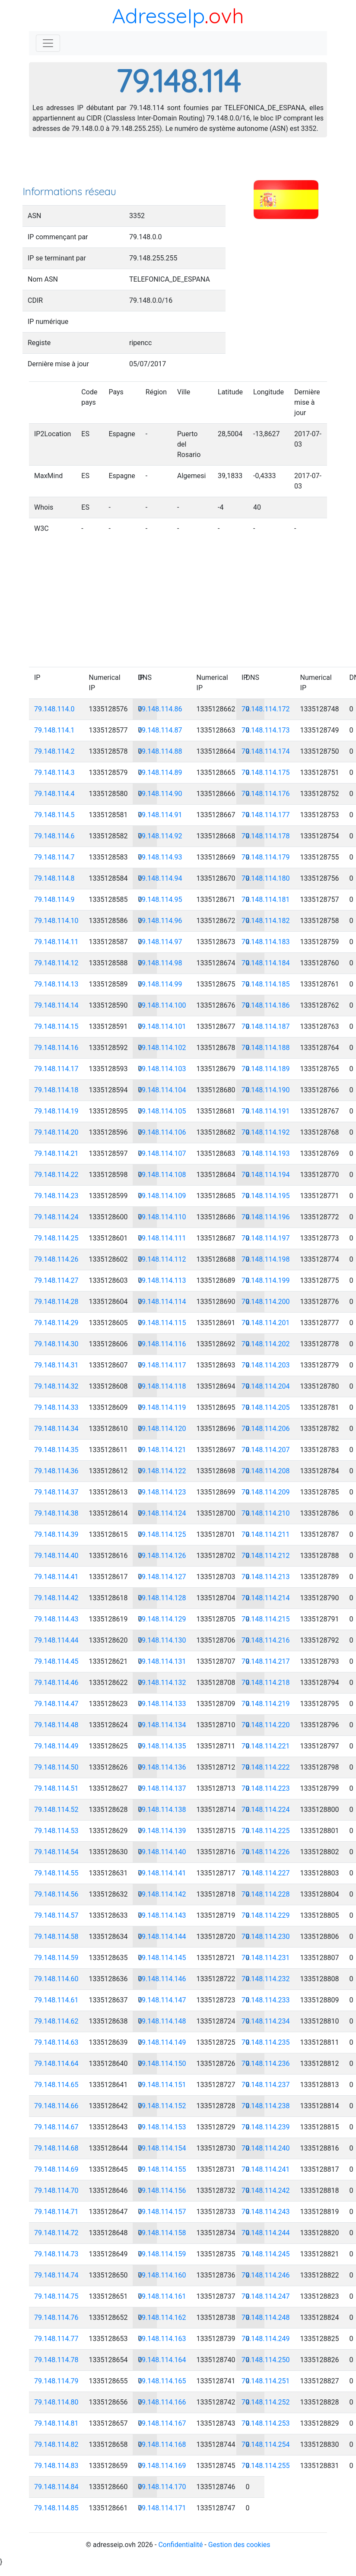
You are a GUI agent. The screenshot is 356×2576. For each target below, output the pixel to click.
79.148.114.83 (56, 2466)
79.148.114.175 (266, 772)
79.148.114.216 (266, 1640)
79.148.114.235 (266, 2042)
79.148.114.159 (162, 2254)
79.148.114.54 (56, 1852)
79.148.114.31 (56, 1365)
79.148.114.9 (54, 899)
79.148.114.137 (162, 1788)
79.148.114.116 (162, 1344)
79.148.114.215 (266, 1619)
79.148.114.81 (56, 2423)
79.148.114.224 (266, 1809)
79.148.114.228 (266, 1894)
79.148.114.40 (56, 1555)
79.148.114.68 (56, 2148)
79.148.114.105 (162, 1111)
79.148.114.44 (56, 1640)
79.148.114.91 (160, 815)
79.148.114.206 (266, 1428)
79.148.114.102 (162, 1048)
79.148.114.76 (56, 2317)
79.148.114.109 (162, 1196)
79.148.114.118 (162, 1386)
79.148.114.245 (266, 2254)
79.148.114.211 (266, 1534)
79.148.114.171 (162, 2508)
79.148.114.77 (56, 2339)
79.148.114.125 (162, 1534)
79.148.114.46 (56, 1682)
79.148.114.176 (266, 794)
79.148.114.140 (162, 1852)
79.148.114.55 (56, 1873)
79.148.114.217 (266, 1661)
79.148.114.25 (56, 1238)
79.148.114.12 (56, 963)
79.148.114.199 (266, 1280)
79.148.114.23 (56, 1196)
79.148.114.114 (162, 1302)
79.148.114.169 (162, 2466)
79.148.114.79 (56, 2381)
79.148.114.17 (56, 1069)
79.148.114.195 (266, 1196)
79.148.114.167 (162, 2423)
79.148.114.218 (266, 1682)
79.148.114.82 (56, 2444)
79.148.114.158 (162, 2233)
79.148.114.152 (162, 2106)
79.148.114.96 (160, 921)
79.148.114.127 (162, 1577)
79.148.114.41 (56, 1577)
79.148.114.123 (162, 1492)
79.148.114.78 (56, 2360)
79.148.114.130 (162, 1640)
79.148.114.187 (266, 1026)
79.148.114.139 (162, 1831)
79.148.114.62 (56, 2021)
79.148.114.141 (162, 1873)
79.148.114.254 (266, 2444)
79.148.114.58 (56, 1936)
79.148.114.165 (162, 2381)
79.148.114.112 (162, 1259)
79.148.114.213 (266, 1577)
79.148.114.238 (266, 2106)
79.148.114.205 (266, 1407)
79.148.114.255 (266, 2466)
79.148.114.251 (266, 2381)
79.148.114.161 (162, 2296)
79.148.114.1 (54, 730)
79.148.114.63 (56, 2042)
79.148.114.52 (56, 1809)
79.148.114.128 (162, 1598)
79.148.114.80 (56, 2402)
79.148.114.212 (266, 1555)
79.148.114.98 (160, 963)
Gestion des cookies (239, 2545)
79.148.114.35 (56, 1450)
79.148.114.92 (160, 836)
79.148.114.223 (266, 1788)
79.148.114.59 (56, 1958)
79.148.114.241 (266, 2169)
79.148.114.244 (266, 2233)
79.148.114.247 (266, 2296)
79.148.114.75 (56, 2296)
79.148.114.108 (162, 1175)
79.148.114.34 (56, 1428)
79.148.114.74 (56, 2275)
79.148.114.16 (56, 1048)
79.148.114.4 (54, 794)
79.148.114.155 (162, 2169)
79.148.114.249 (266, 2339)
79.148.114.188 (266, 1048)
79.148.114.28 (56, 1302)
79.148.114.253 (266, 2423)
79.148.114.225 (266, 1831)
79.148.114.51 (56, 1788)
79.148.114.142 (162, 1894)
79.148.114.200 (266, 1302)
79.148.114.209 (266, 1492)
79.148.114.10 (56, 921)
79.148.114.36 (56, 1471)
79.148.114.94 (160, 878)
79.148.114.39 (56, 1534)
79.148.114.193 (266, 1153)
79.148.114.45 (56, 1661)
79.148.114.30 (56, 1344)
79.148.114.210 (266, 1513)
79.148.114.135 (162, 1746)
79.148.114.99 (160, 984)
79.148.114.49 (56, 1746)
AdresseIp (158, 16)
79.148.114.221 (266, 1746)
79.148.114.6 (54, 836)
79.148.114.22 (56, 1175)
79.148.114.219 (266, 1704)
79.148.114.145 (162, 1958)
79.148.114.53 (56, 1831)
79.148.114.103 (162, 1069)
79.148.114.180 (266, 878)
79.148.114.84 (56, 2487)
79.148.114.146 (162, 1979)
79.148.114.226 (266, 1852)
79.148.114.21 (56, 1153)
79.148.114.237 (266, 2085)
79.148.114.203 (266, 1365)
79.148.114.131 (162, 1661)
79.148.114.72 (56, 2233)
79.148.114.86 (160, 709)
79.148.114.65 (56, 2085)
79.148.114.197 (266, 1238)
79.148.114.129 (162, 1619)
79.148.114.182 (266, 921)
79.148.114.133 (162, 1704)
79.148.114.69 (56, 2169)
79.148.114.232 (266, 1979)
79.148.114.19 (56, 1111)
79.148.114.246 (266, 2275)
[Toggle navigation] (48, 43)
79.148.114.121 (162, 1450)
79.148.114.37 (56, 1492)
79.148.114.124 (162, 1513)
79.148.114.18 (56, 1090)
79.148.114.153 (162, 2127)
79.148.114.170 (162, 2487)
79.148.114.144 (162, 1936)
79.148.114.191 (266, 1111)
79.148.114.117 (162, 1365)
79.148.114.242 (266, 2190)
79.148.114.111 (162, 1238)
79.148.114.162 (162, 2317)
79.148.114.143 (162, 1915)
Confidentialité (180, 2545)
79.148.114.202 (266, 1344)
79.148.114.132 (162, 1682)
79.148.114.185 (266, 984)
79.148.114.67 (56, 2127)
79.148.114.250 (266, 2360)
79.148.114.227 (266, 1873)
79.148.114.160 (162, 2275)
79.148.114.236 (266, 2063)
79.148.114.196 (266, 1217)
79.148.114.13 (56, 984)
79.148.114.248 (266, 2317)
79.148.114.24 (56, 1217)
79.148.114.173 (266, 730)
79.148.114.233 (266, 2000)
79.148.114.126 (162, 1555)
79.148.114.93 (160, 857)
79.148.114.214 (266, 1598)
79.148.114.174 (266, 751)
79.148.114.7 (54, 857)
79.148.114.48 (56, 1725)
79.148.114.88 (160, 751)
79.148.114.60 (56, 1979)
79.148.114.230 (266, 1936)
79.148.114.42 (56, 1598)
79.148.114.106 (162, 1132)
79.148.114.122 (162, 1471)
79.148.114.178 (266, 836)
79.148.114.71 (56, 2212)
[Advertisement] (178, 164)
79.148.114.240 (266, 2148)
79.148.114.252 (266, 2402)
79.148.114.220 (266, 1725)
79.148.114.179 (266, 857)
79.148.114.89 (160, 772)
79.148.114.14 (56, 1005)
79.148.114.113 (162, 1280)
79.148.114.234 (266, 2021)
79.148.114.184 (266, 963)
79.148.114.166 (162, 2402)
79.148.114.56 (56, 1894)
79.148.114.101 (162, 1026)
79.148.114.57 (56, 1915)
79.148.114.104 (162, 1090)
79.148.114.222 (266, 1767)
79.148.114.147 (162, 2000)
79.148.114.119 (162, 1407)
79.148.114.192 (266, 1132)
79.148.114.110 (162, 1217)
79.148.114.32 (56, 1386)
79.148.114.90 (160, 794)
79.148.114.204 (266, 1386)
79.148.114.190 (266, 1090)
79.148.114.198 (266, 1259)
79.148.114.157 (162, 2212)
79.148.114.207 (266, 1450)
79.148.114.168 (162, 2444)
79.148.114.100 (162, 1005)
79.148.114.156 (162, 2190)
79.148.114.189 (266, 1069)
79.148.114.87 (160, 730)
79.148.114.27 (56, 1280)
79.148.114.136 (162, 1767)
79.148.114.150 (162, 2063)
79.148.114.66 (56, 2106)
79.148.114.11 (56, 942)
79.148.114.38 (56, 1513)
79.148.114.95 (160, 899)
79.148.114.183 (266, 942)
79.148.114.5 (54, 815)
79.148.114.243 (266, 2212)
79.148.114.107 (162, 1153)
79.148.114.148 (162, 2021)
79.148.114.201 (266, 1323)
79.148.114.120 (162, 1428)
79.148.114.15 (56, 1026)
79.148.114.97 (160, 942)
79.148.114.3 (54, 772)
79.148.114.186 (266, 1005)
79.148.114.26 (56, 1259)
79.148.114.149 (162, 2042)
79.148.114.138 (162, 1809)
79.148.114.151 (162, 2085)
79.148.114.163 (162, 2339)
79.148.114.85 (56, 2508)
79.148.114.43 (56, 1619)
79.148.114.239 (266, 2127)
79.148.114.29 (56, 1323)
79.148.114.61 (56, 2000)
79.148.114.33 (56, 1407)
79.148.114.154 (162, 2148)
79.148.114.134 (162, 1725)
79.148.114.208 (266, 1471)
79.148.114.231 (266, 1958)
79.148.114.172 (266, 709)
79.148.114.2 (54, 751)
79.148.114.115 (162, 1323)
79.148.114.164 (162, 2360)
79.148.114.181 (266, 899)
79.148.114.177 (266, 815)
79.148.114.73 (56, 2254)
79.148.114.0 (54, 709)
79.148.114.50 (56, 1767)
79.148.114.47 (56, 1704)
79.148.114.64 (56, 2063)
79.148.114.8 (54, 878)
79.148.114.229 (266, 1915)
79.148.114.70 (56, 2190)
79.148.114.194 (266, 1175)
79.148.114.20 (56, 1132)
